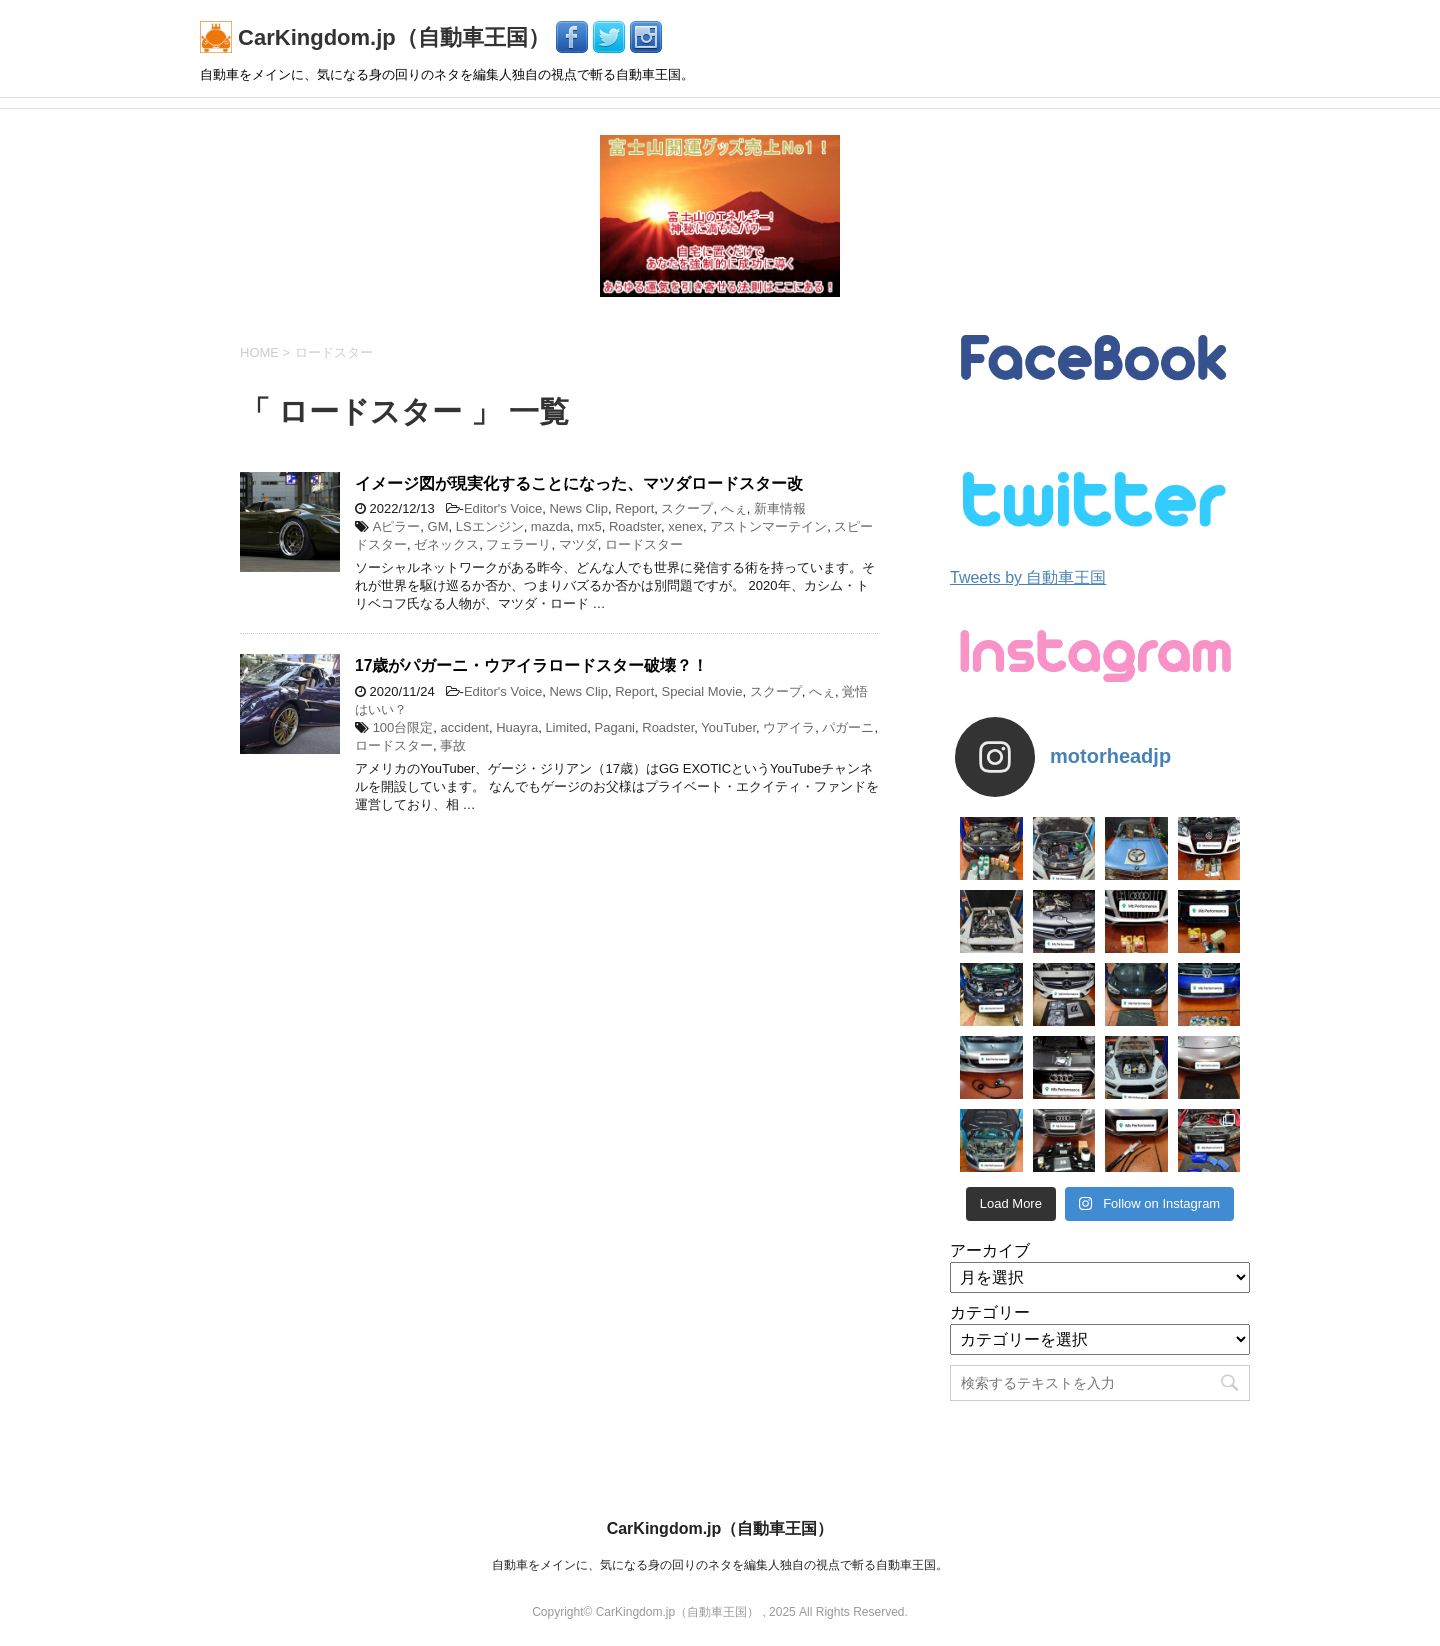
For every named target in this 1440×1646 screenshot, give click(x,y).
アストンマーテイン (768, 526)
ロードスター (644, 544)
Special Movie (701, 691)
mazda (550, 526)
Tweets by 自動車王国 (1028, 577)
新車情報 (780, 508)
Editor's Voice (503, 508)
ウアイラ (789, 727)
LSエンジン (490, 526)
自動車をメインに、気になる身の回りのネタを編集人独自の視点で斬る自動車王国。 (720, 1565)
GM (438, 526)
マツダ (578, 544)
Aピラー (397, 526)
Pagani (615, 727)
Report (634, 508)
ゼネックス (446, 544)
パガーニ (848, 727)
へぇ (734, 508)
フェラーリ (518, 544)
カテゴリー (990, 1312)
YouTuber (728, 727)
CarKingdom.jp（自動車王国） (378, 37)
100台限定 (403, 727)
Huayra (517, 727)
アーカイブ (990, 1250)
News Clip (578, 508)
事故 (453, 745)
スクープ (687, 508)
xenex (685, 526)
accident (465, 727)
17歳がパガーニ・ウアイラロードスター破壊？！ (531, 665)
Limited (566, 727)
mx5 (589, 526)
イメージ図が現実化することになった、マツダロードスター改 (579, 483)
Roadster (635, 526)
